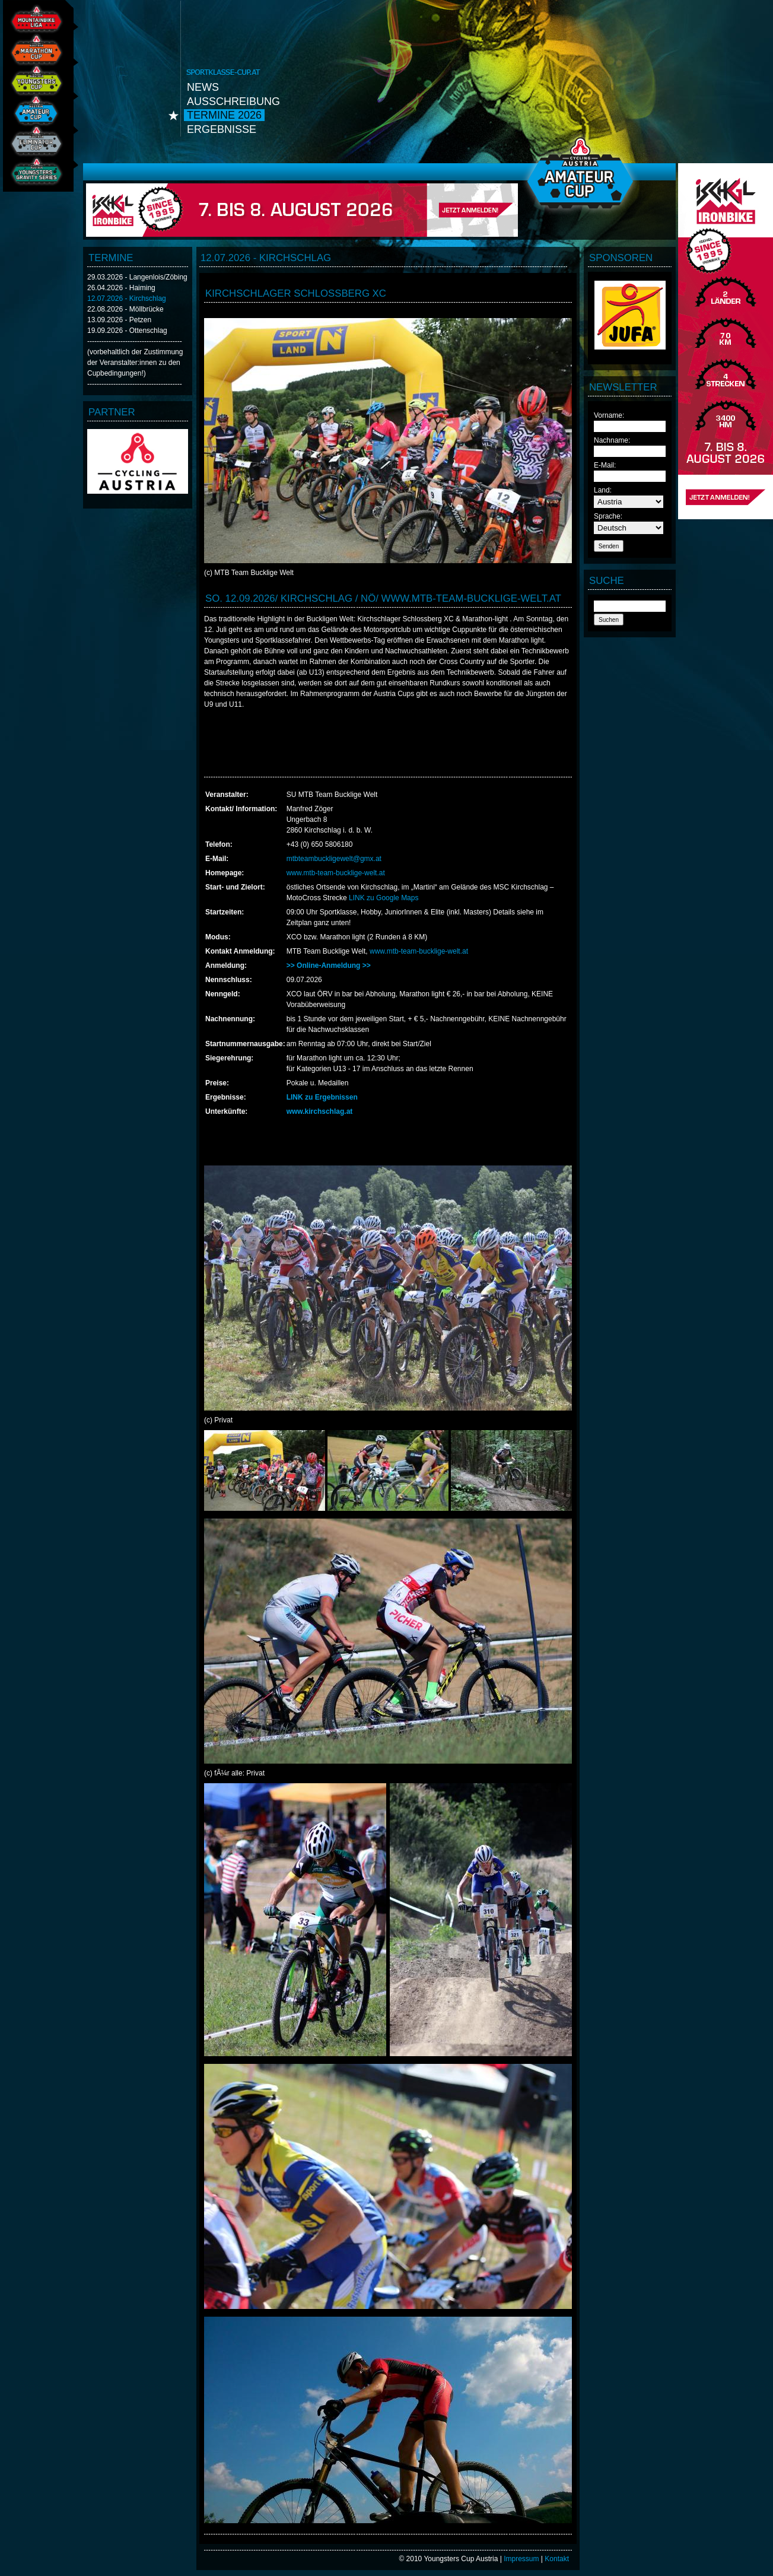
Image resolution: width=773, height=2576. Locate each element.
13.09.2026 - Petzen (119, 320)
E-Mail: (605, 465)
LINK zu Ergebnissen (322, 1097)
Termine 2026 (224, 115)
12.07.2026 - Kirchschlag (126, 298)
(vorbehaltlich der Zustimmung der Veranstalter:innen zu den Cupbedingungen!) (135, 362)
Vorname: (609, 415)
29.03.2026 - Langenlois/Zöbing (137, 277)
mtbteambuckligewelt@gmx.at (334, 859)
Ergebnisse (221, 129)
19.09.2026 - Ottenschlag (127, 330)
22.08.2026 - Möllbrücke (125, 309)
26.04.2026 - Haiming (121, 288)
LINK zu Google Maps (383, 898)
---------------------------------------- (134, 341)
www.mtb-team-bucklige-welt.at (336, 873)
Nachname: (612, 440)
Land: (603, 490)
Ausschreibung (233, 101)
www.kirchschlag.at (320, 1111)
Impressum (521, 2559)
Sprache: (608, 516)
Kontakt (557, 2559)
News (203, 87)
